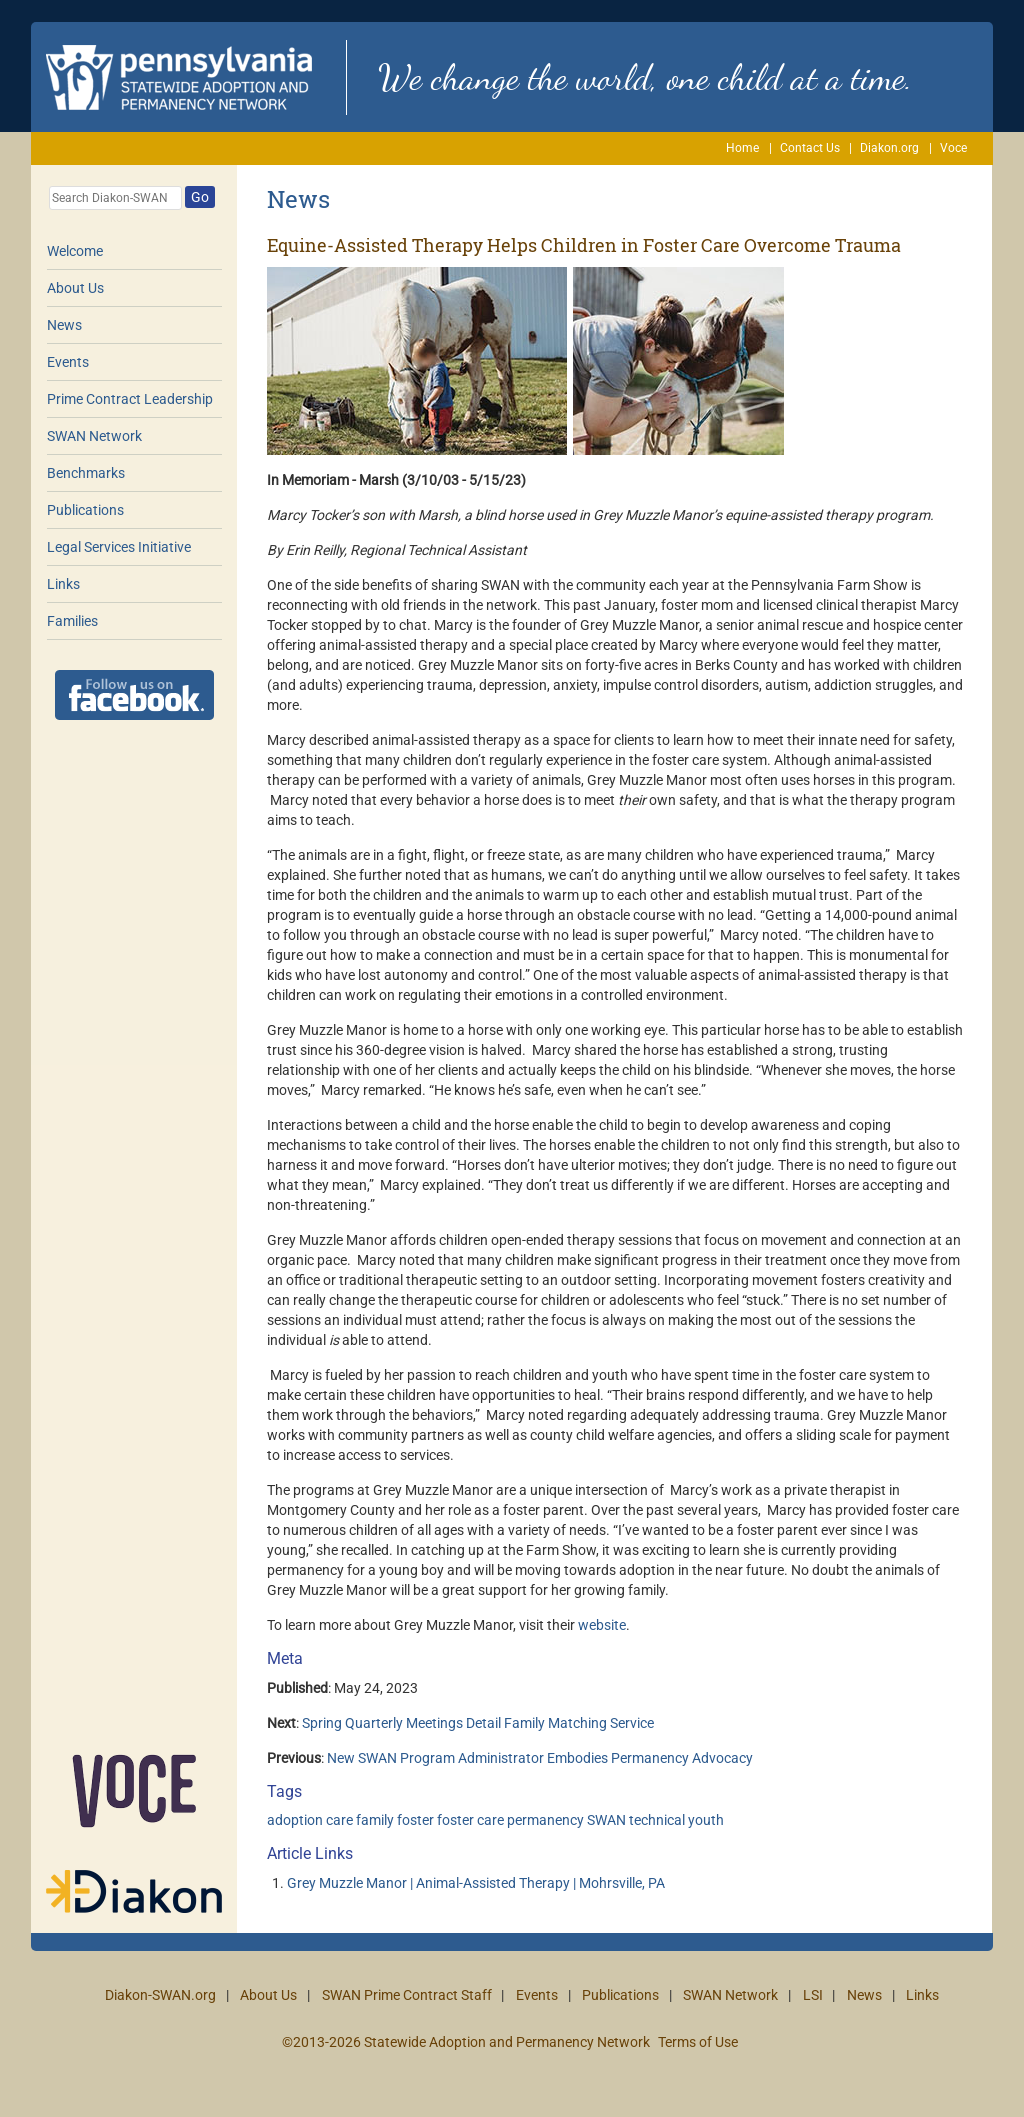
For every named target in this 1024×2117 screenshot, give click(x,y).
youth (706, 1820)
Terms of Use (698, 2042)
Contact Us (810, 148)
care (339, 1820)
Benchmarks (86, 473)
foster (415, 1820)
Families (72, 621)
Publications (85, 510)
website (602, 1625)
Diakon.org (889, 148)
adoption (295, 1820)
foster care (470, 1820)
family (375, 1820)
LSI (813, 1995)
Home (742, 148)
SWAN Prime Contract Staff (407, 1995)
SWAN (606, 1820)
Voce (953, 148)
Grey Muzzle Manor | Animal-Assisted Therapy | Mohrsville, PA (476, 1883)
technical (657, 1820)
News (64, 325)
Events (68, 362)
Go (200, 197)
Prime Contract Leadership (130, 399)
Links (63, 584)
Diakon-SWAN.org (160, 1995)
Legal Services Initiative (119, 547)
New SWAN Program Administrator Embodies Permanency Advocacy (540, 1758)
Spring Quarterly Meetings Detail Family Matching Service (478, 1723)
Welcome (75, 251)
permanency (545, 1820)
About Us (75, 288)
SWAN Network (94, 436)
